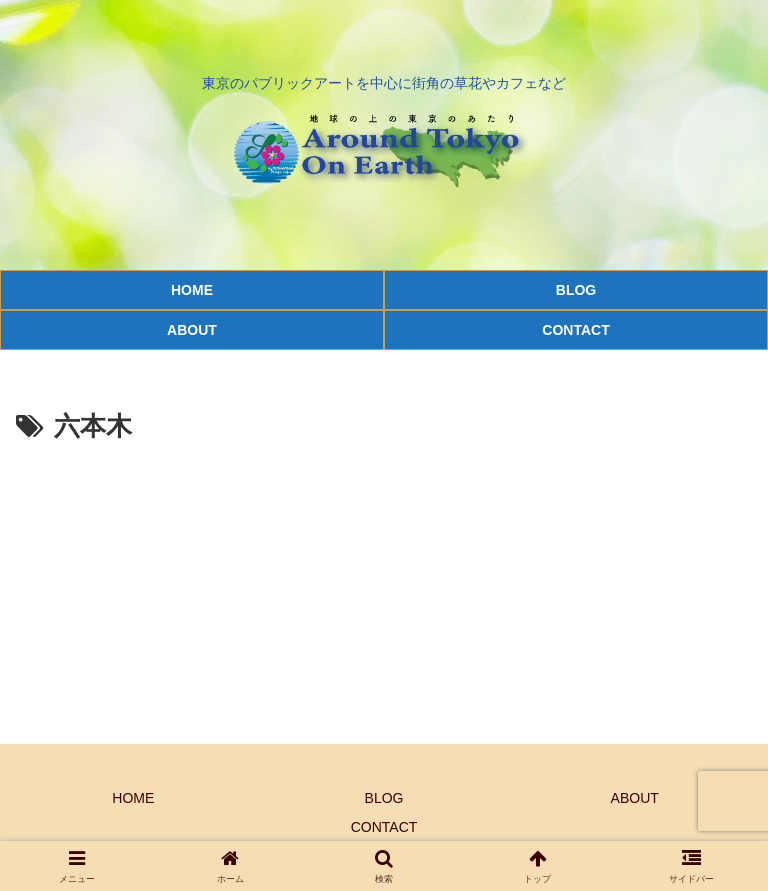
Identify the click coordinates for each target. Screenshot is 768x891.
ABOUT (635, 798)
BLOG (384, 798)
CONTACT (384, 827)
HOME (133, 798)
